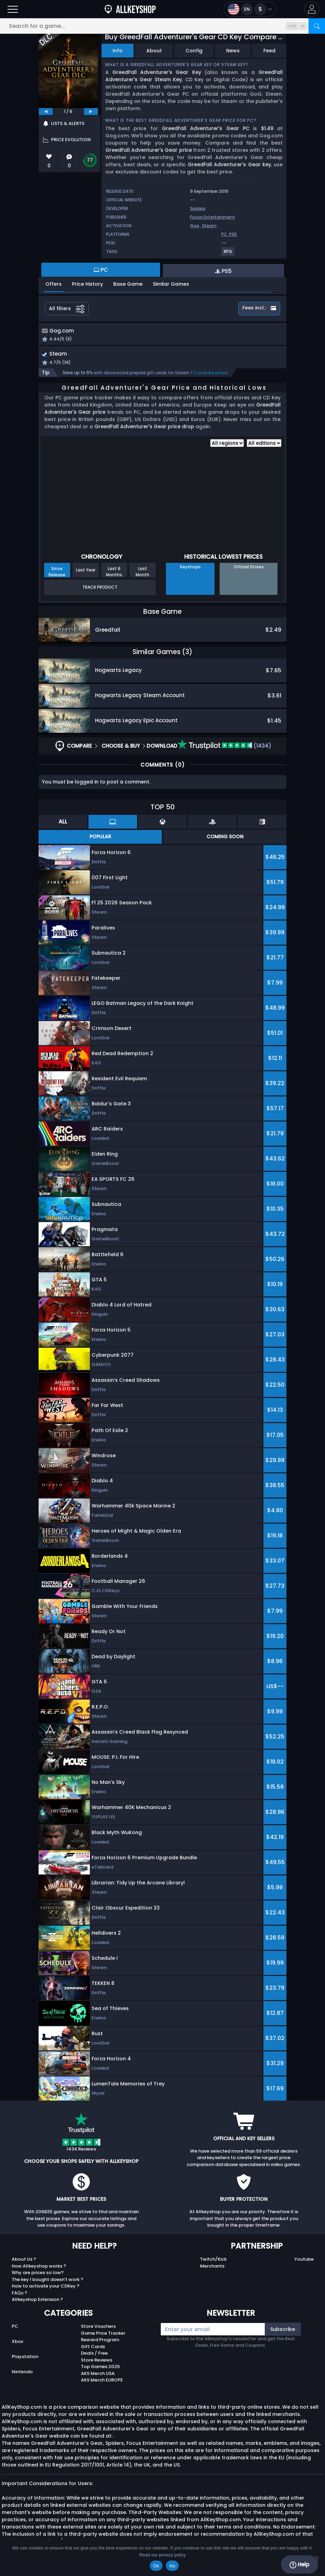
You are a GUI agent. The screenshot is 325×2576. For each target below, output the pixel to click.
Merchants (212, 2267)
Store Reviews (96, 2361)
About (154, 50)
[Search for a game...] (162, 26)
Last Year (85, 572)
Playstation (25, 2358)
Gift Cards (93, 2348)
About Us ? (24, 2261)
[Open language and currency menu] (249, 9)
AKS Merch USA (98, 2375)
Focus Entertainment (212, 217)
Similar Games (171, 284)
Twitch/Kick (213, 2261)
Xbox (17, 2343)
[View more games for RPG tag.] (228, 254)
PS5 (233, 234)
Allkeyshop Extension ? (37, 2301)
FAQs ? (19, 2294)
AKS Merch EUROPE (102, 2381)
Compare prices (211, 374)
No (172, 2565)
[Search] (316, 26)
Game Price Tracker (103, 2335)
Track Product (99, 589)
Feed (269, 50)
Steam (209, 226)
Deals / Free (94, 2355)
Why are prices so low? (38, 2274)
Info (118, 50)
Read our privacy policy (162, 2554)
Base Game (128, 284)
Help (299, 2564)
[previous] (46, 111)
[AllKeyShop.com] (130, 9)
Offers (53, 284)
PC (15, 2328)
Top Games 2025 (100, 2368)
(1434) (224, 747)
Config (194, 50)
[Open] (13, 9)
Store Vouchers (98, 2328)
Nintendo (22, 2373)
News (233, 50)
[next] (91, 111)
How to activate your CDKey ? (46, 2287)
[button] (311, 9)
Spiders (198, 208)
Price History (87, 284)
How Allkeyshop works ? (39, 2267)
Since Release (57, 573)
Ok (156, 2565)
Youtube (304, 2261)
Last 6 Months (114, 573)
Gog (194, 226)
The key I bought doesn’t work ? (47, 2281)
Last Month (142, 573)
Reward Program (100, 2341)
